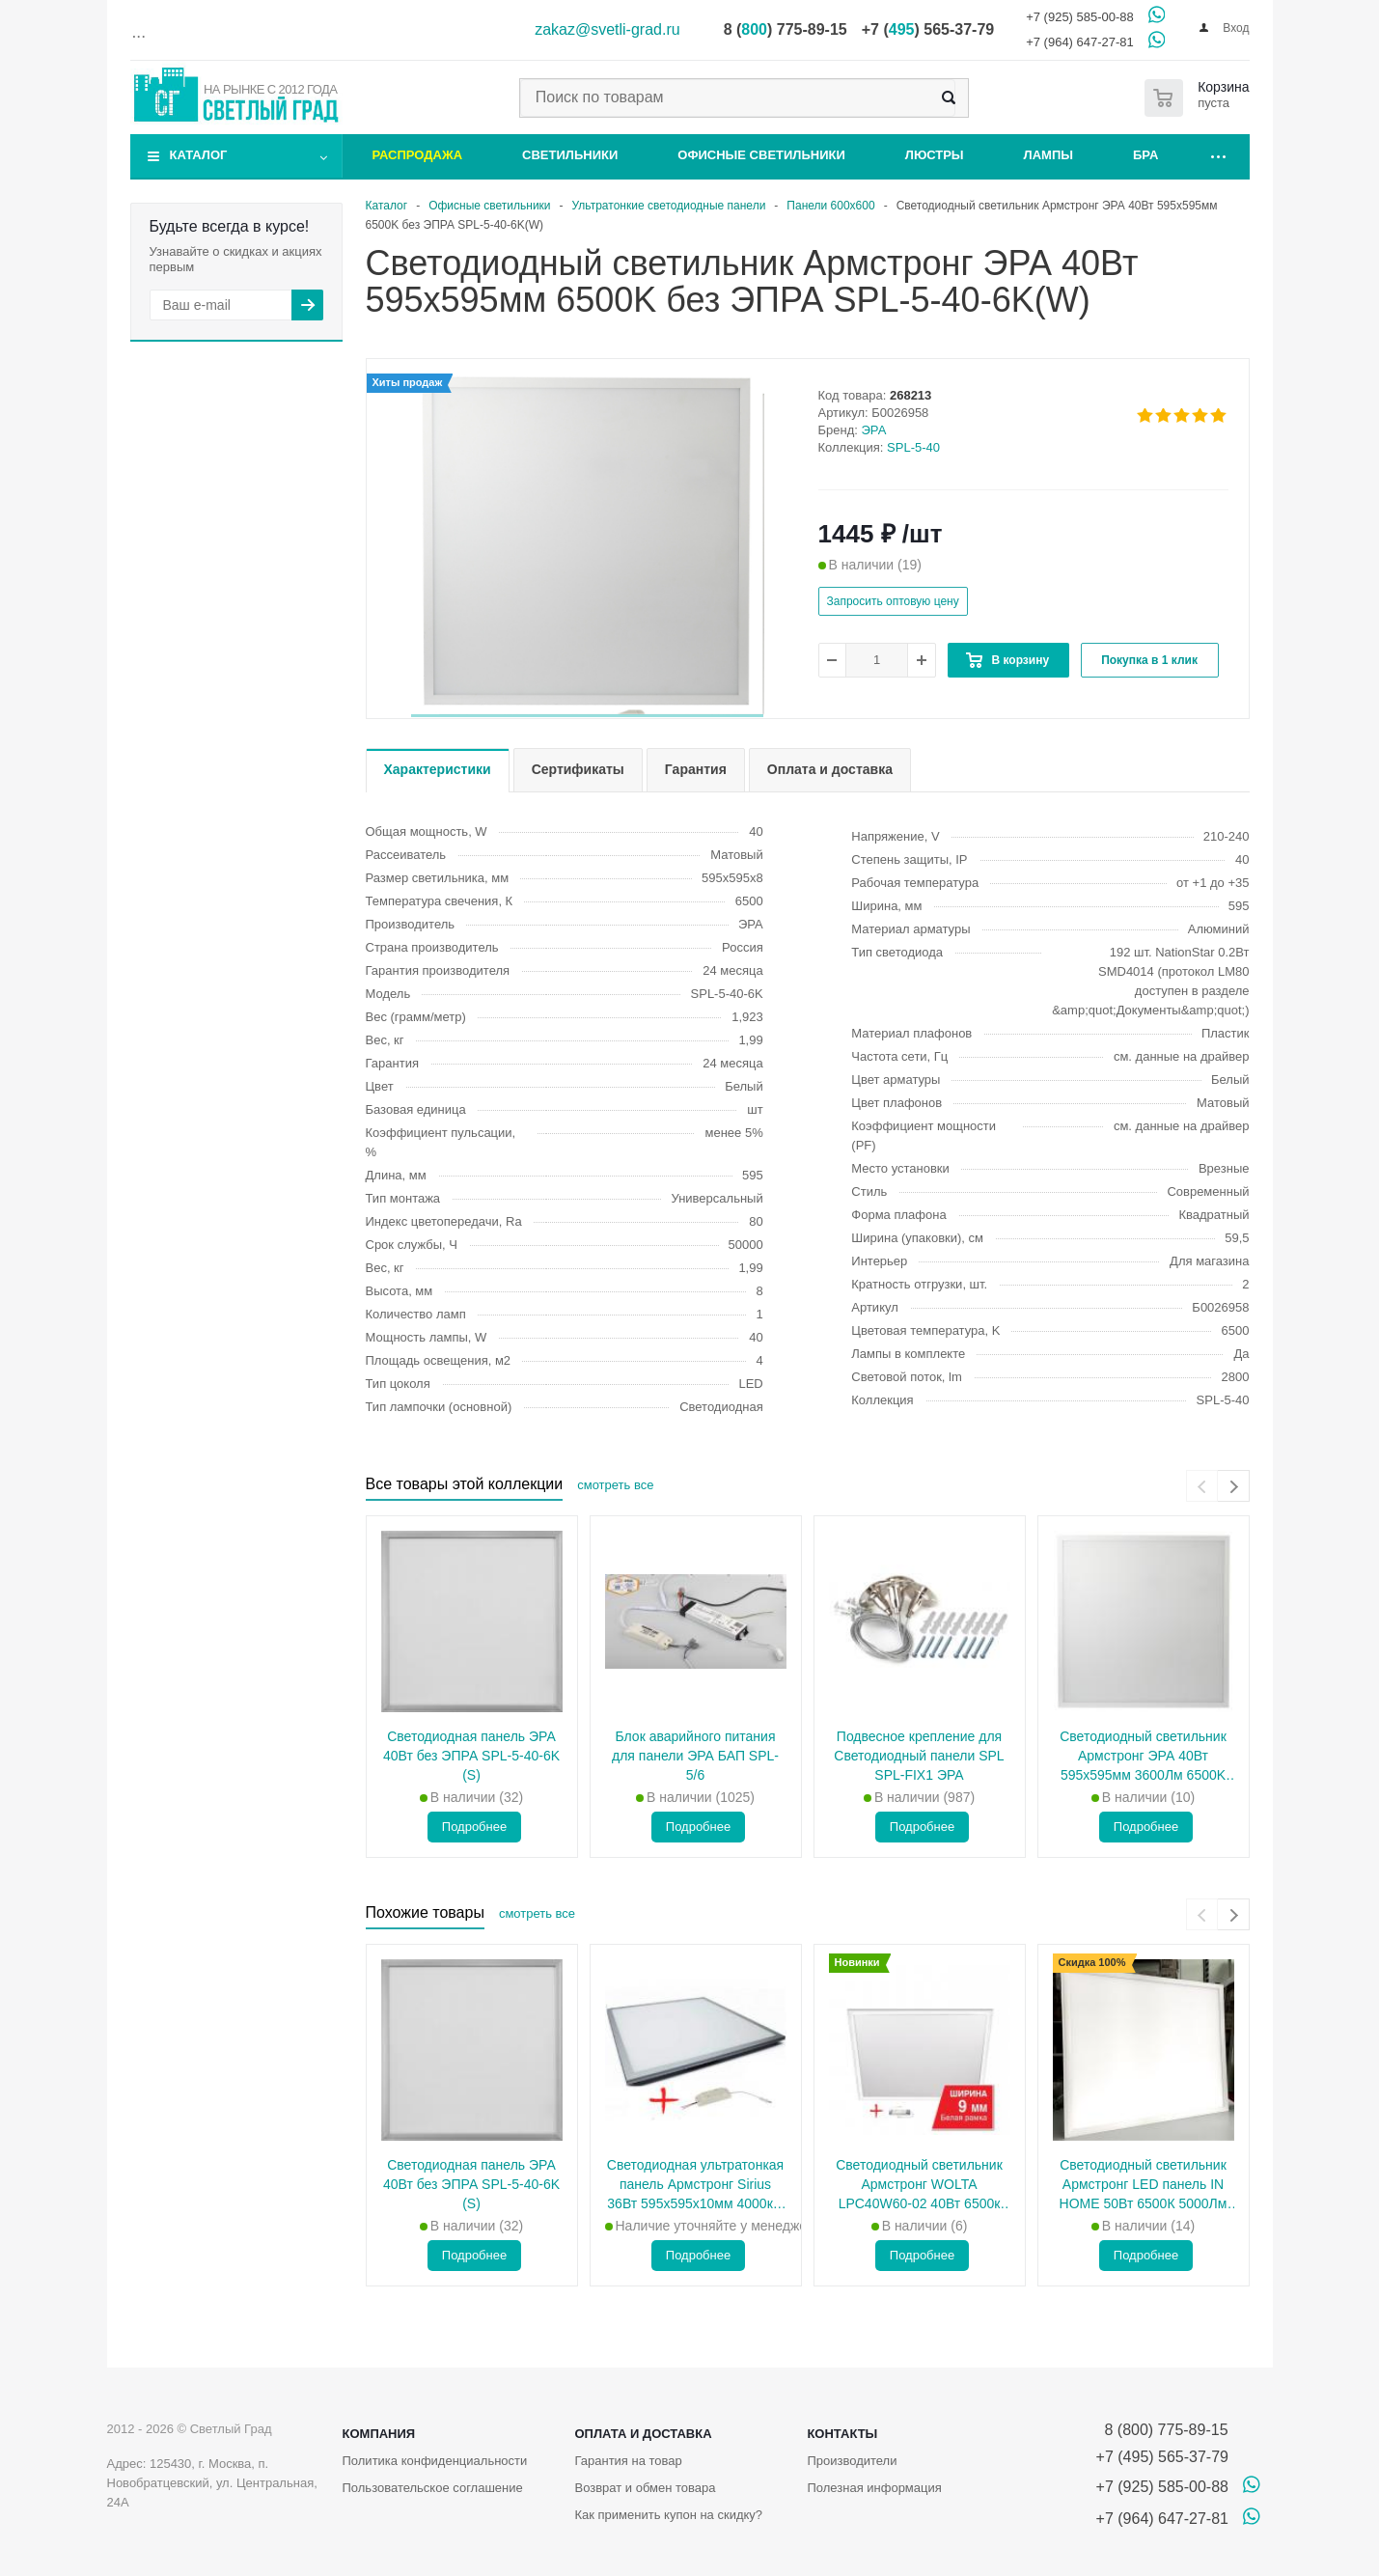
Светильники (570, 155)
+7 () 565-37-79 (928, 29)
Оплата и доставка (642, 2433)
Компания (379, 2433)
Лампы (1048, 155)
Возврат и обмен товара (644, 2487)
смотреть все (615, 1485)
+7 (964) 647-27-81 (1080, 42)
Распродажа (417, 155)
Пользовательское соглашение (433, 2487)
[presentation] (1202, 1486)
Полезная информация (874, 2487)
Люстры (934, 155)
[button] (587, 715)
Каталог (199, 155)
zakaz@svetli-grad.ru (607, 29)
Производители (851, 2460)
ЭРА (874, 430)
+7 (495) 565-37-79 (1162, 2457)
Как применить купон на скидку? (668, 2514)
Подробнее (474, 1826)
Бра (1145, 155)
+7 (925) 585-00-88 (1080, 17)
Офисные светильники (761, 155)
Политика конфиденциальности (435, 2460)
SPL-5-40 (913, 447)
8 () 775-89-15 (785, 29)
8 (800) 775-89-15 (1162, 2430)
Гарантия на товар (627, 2460)
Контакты (842, 2433)
